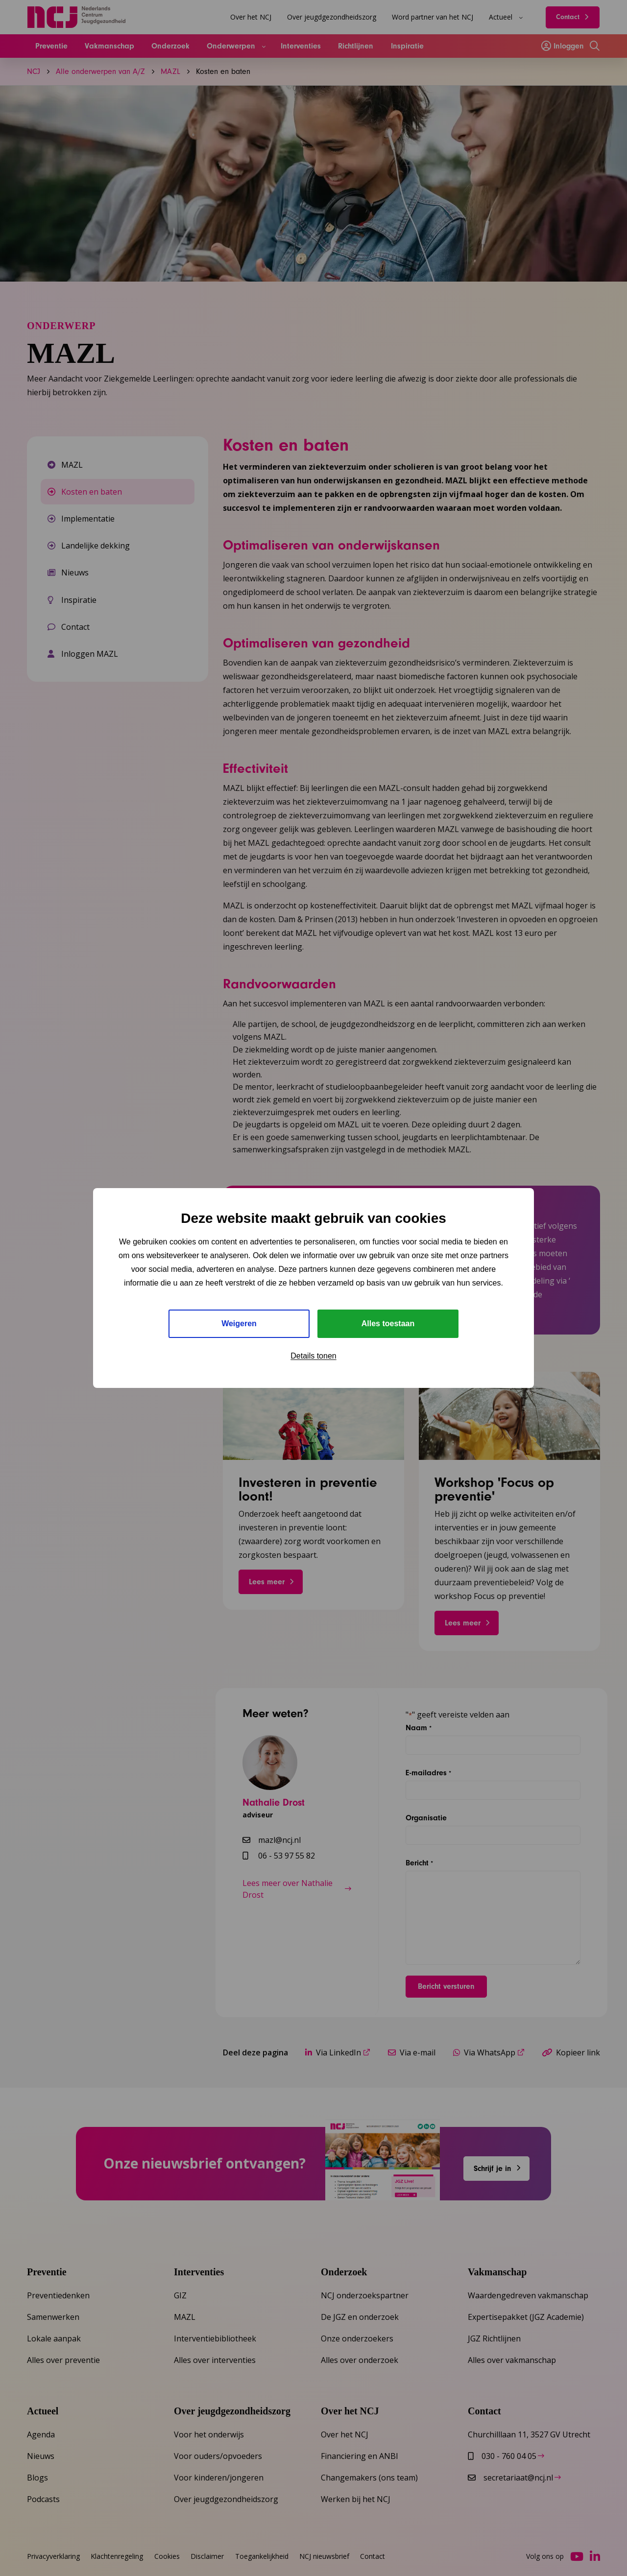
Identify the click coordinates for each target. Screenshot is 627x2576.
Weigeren (239, 1323)
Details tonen (313, 1356)
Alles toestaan (388, 1323)
